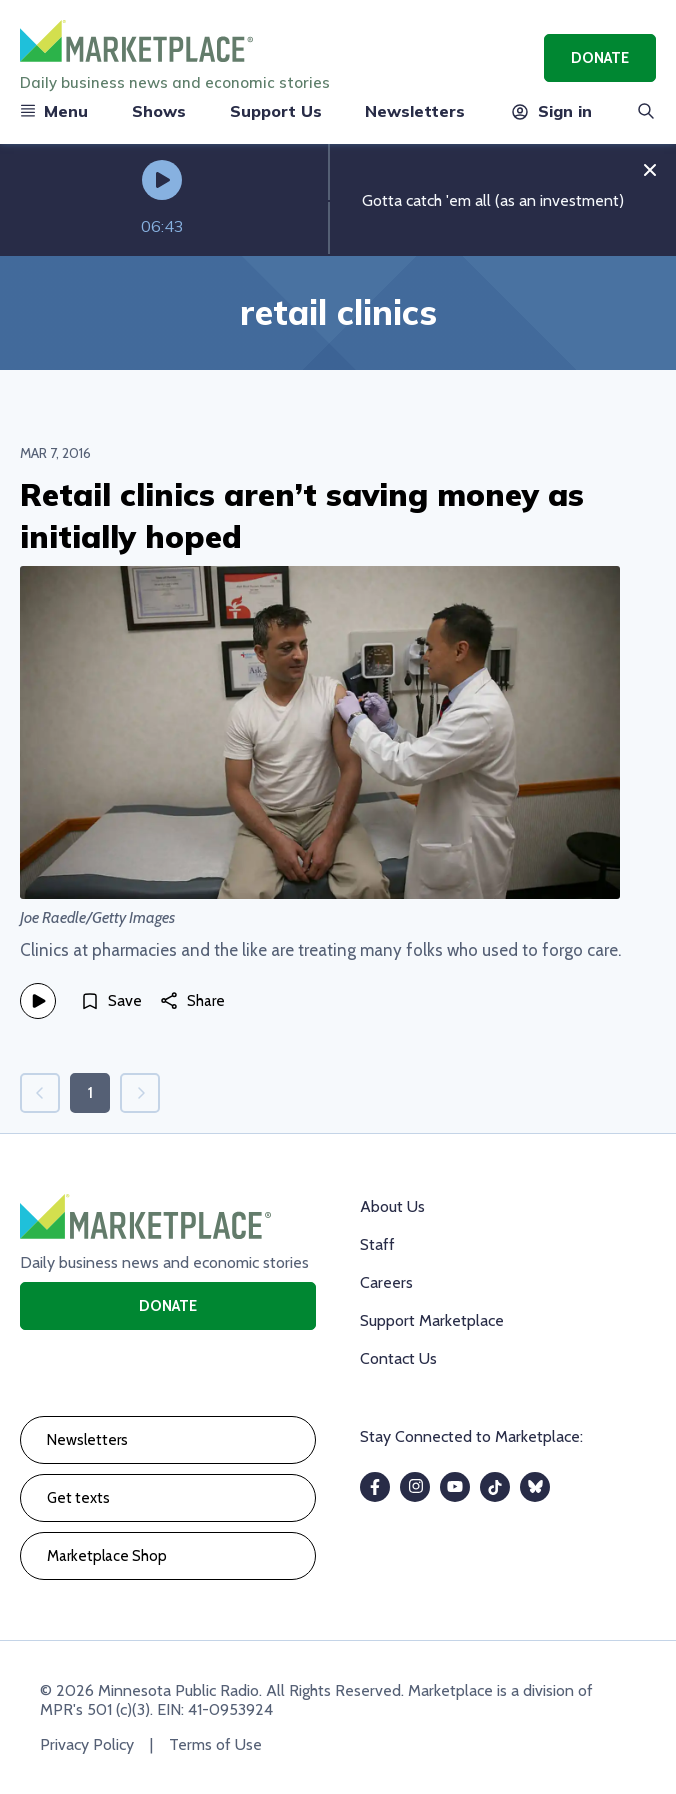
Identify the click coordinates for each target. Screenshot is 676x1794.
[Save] (111, 1001)
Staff (377, 1244)
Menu (54, 111)
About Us (392, 1206)
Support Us (276, 111)
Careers (386, 1282)
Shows (159, 111)
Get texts (78, 1498)
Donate (600, 58)
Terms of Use (215, 1744)
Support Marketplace (432, 1320)
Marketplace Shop (107, 1556)
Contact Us (398, 1358)
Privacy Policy (87, 1744)
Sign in (550, 111)
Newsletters (415, 111)
